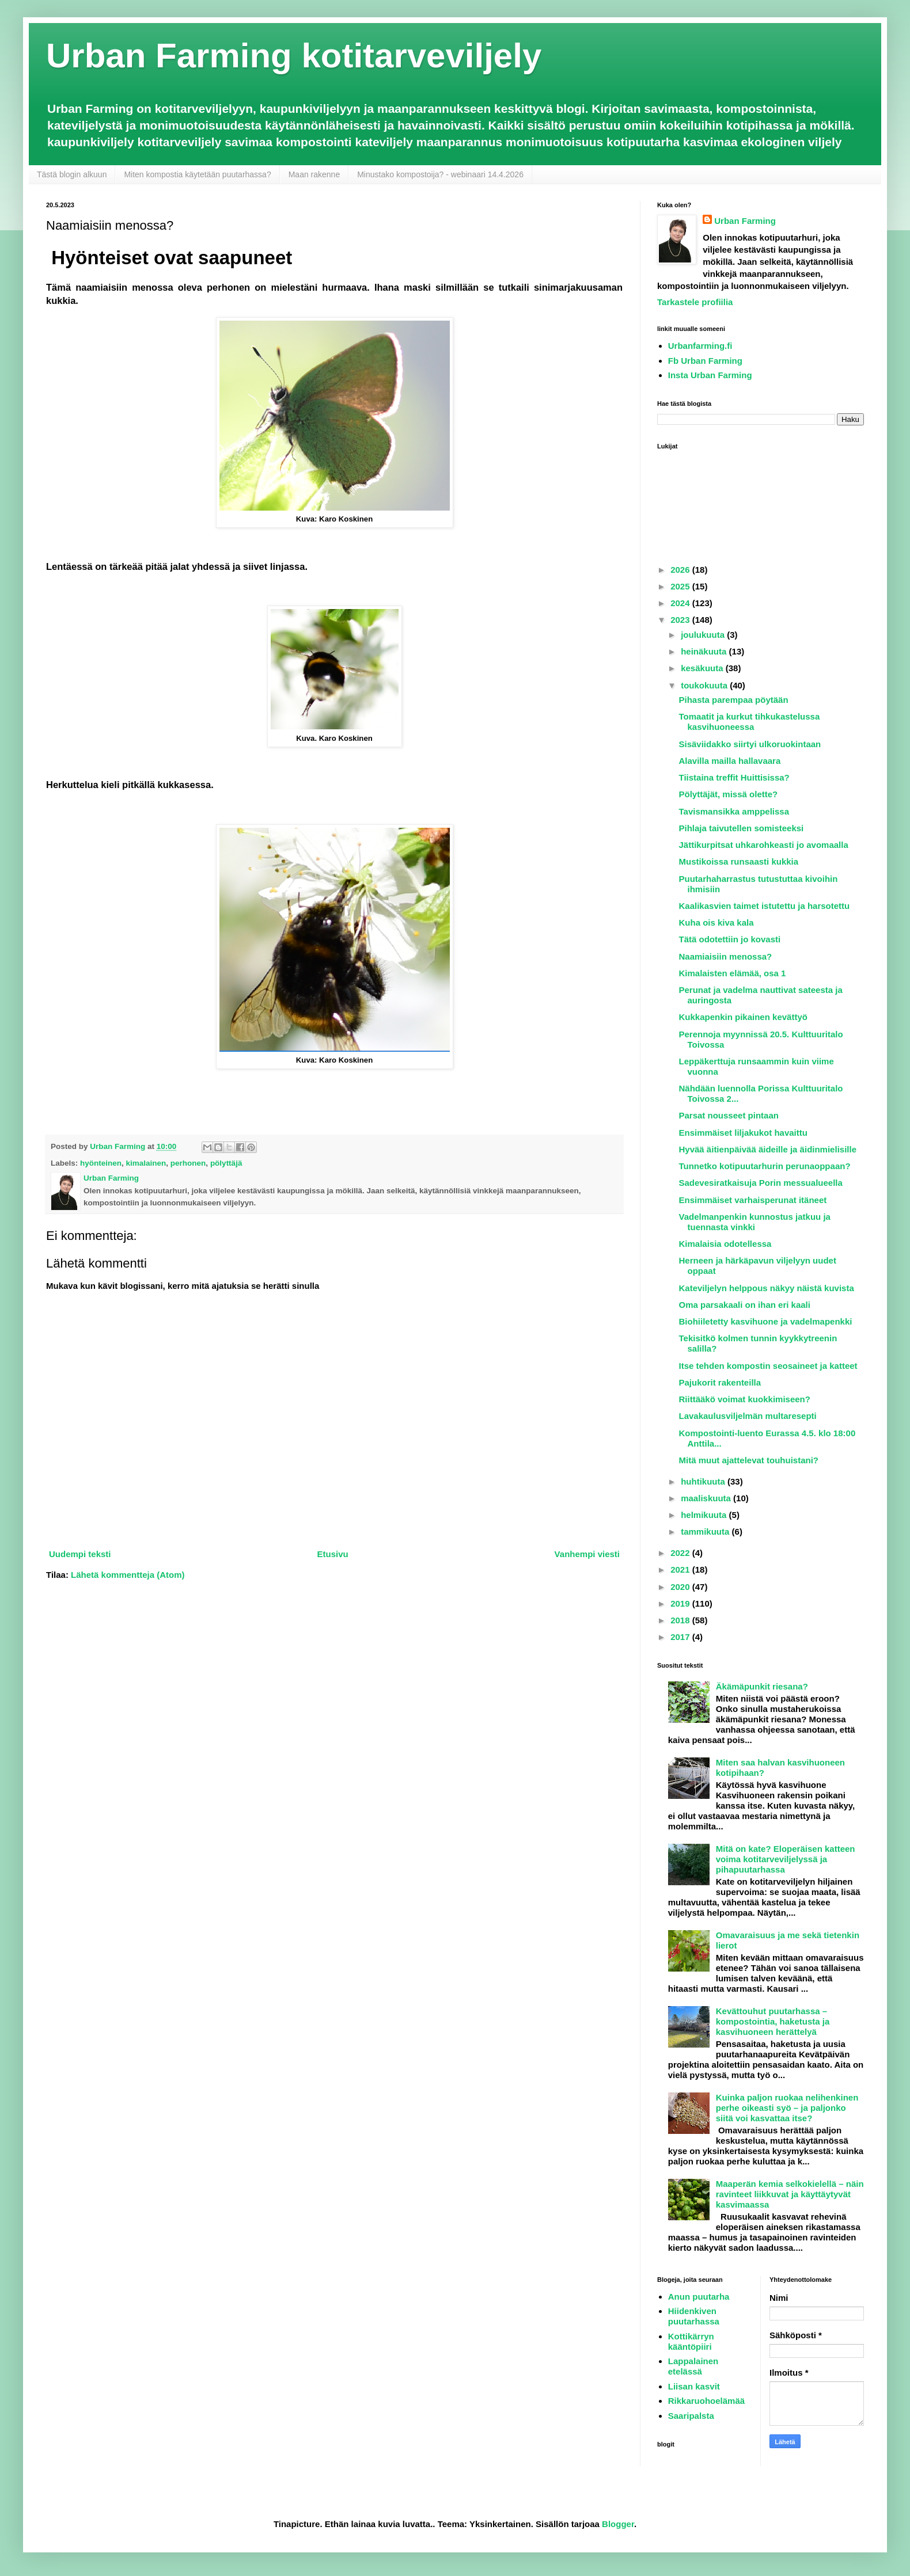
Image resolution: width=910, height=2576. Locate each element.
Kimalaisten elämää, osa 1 (732, 973)
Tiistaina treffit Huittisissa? (734, 777)
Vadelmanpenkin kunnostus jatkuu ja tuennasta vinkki (755, 1222)
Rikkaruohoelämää (706, 2401)
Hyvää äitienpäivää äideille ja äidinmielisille (768, 1149)
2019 (681, 1603)
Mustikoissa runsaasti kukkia (739, 861)
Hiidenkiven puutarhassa (693, 2316)
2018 (681, 1620)
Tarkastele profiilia (695, 302)
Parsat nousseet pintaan (729, 1115)
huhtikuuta (704, 1481)
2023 (681, 620)
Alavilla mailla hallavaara (730, 761)
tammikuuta (706, 1531)
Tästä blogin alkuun (72, 174)
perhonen (188, 1163)
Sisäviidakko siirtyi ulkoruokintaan (750, 744)
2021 (681, 1569)
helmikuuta (705, 1515)
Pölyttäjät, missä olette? (728, 794)
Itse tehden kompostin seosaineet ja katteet (768, 1366)
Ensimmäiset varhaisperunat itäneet (753, 1200)
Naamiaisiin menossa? (725, 956)
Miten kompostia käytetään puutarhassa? (197, 174)
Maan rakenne (314, 174)
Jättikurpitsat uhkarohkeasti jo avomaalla (763, 845)
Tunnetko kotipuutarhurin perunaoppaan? (765, 1166)
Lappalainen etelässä (693, 2366)
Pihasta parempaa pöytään (733, 700)
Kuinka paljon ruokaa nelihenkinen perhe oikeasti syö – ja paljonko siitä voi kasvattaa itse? (787, 2107)
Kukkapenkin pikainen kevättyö (743, 1017)
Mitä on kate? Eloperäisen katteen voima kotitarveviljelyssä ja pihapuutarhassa (785, 1859)
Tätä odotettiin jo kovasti (730, 939)
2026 (681, 569)
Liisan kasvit (694, 2386)
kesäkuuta (703, 668)
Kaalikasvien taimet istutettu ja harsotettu (764, 906)
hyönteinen (101, 1163)
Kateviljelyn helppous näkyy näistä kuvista (766, 1288)
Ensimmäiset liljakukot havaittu (743, 1132)
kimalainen (146, 1163)
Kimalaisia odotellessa (725, 1244)
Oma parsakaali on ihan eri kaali (744, 1305)
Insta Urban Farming (710, 375)
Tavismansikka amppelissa (734, 811)
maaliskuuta (707, 1498)
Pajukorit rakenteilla (720, 1382)
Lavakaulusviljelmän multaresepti (748, 1416)
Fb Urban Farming (705, 361)
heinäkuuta (705, 651)
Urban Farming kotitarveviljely (293, 55)
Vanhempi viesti (587, 1554)
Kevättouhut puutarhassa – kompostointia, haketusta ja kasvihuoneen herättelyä (773, 2021)
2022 (681, 1553)
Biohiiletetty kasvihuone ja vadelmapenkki (765, 1321)
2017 (681, 1637)
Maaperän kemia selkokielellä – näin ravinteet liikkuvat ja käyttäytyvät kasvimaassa (790, 2194)
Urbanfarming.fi (700, 346)
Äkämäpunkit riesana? (762, 1686)
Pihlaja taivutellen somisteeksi (741, 828)
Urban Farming (745, 221)
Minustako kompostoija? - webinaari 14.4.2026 (440, 174)
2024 (681, 603)
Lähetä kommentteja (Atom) (128, 1575)
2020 (681, 1587)
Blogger (618, 2524)
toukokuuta (705, 685)
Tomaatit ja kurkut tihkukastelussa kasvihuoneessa (749, 721)
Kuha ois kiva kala (716, 922)
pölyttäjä (226, 1163)
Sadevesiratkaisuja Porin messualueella (761, 1183)
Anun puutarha (699, 2296)
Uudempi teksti (80, 1554)
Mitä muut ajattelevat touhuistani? (749, 1460)
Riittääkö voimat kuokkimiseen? (744, 1399)
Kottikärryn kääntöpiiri (691, 2341)
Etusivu (332, 1554)
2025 (681, 586)
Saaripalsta (691, 2416)
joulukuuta (704, 635)
